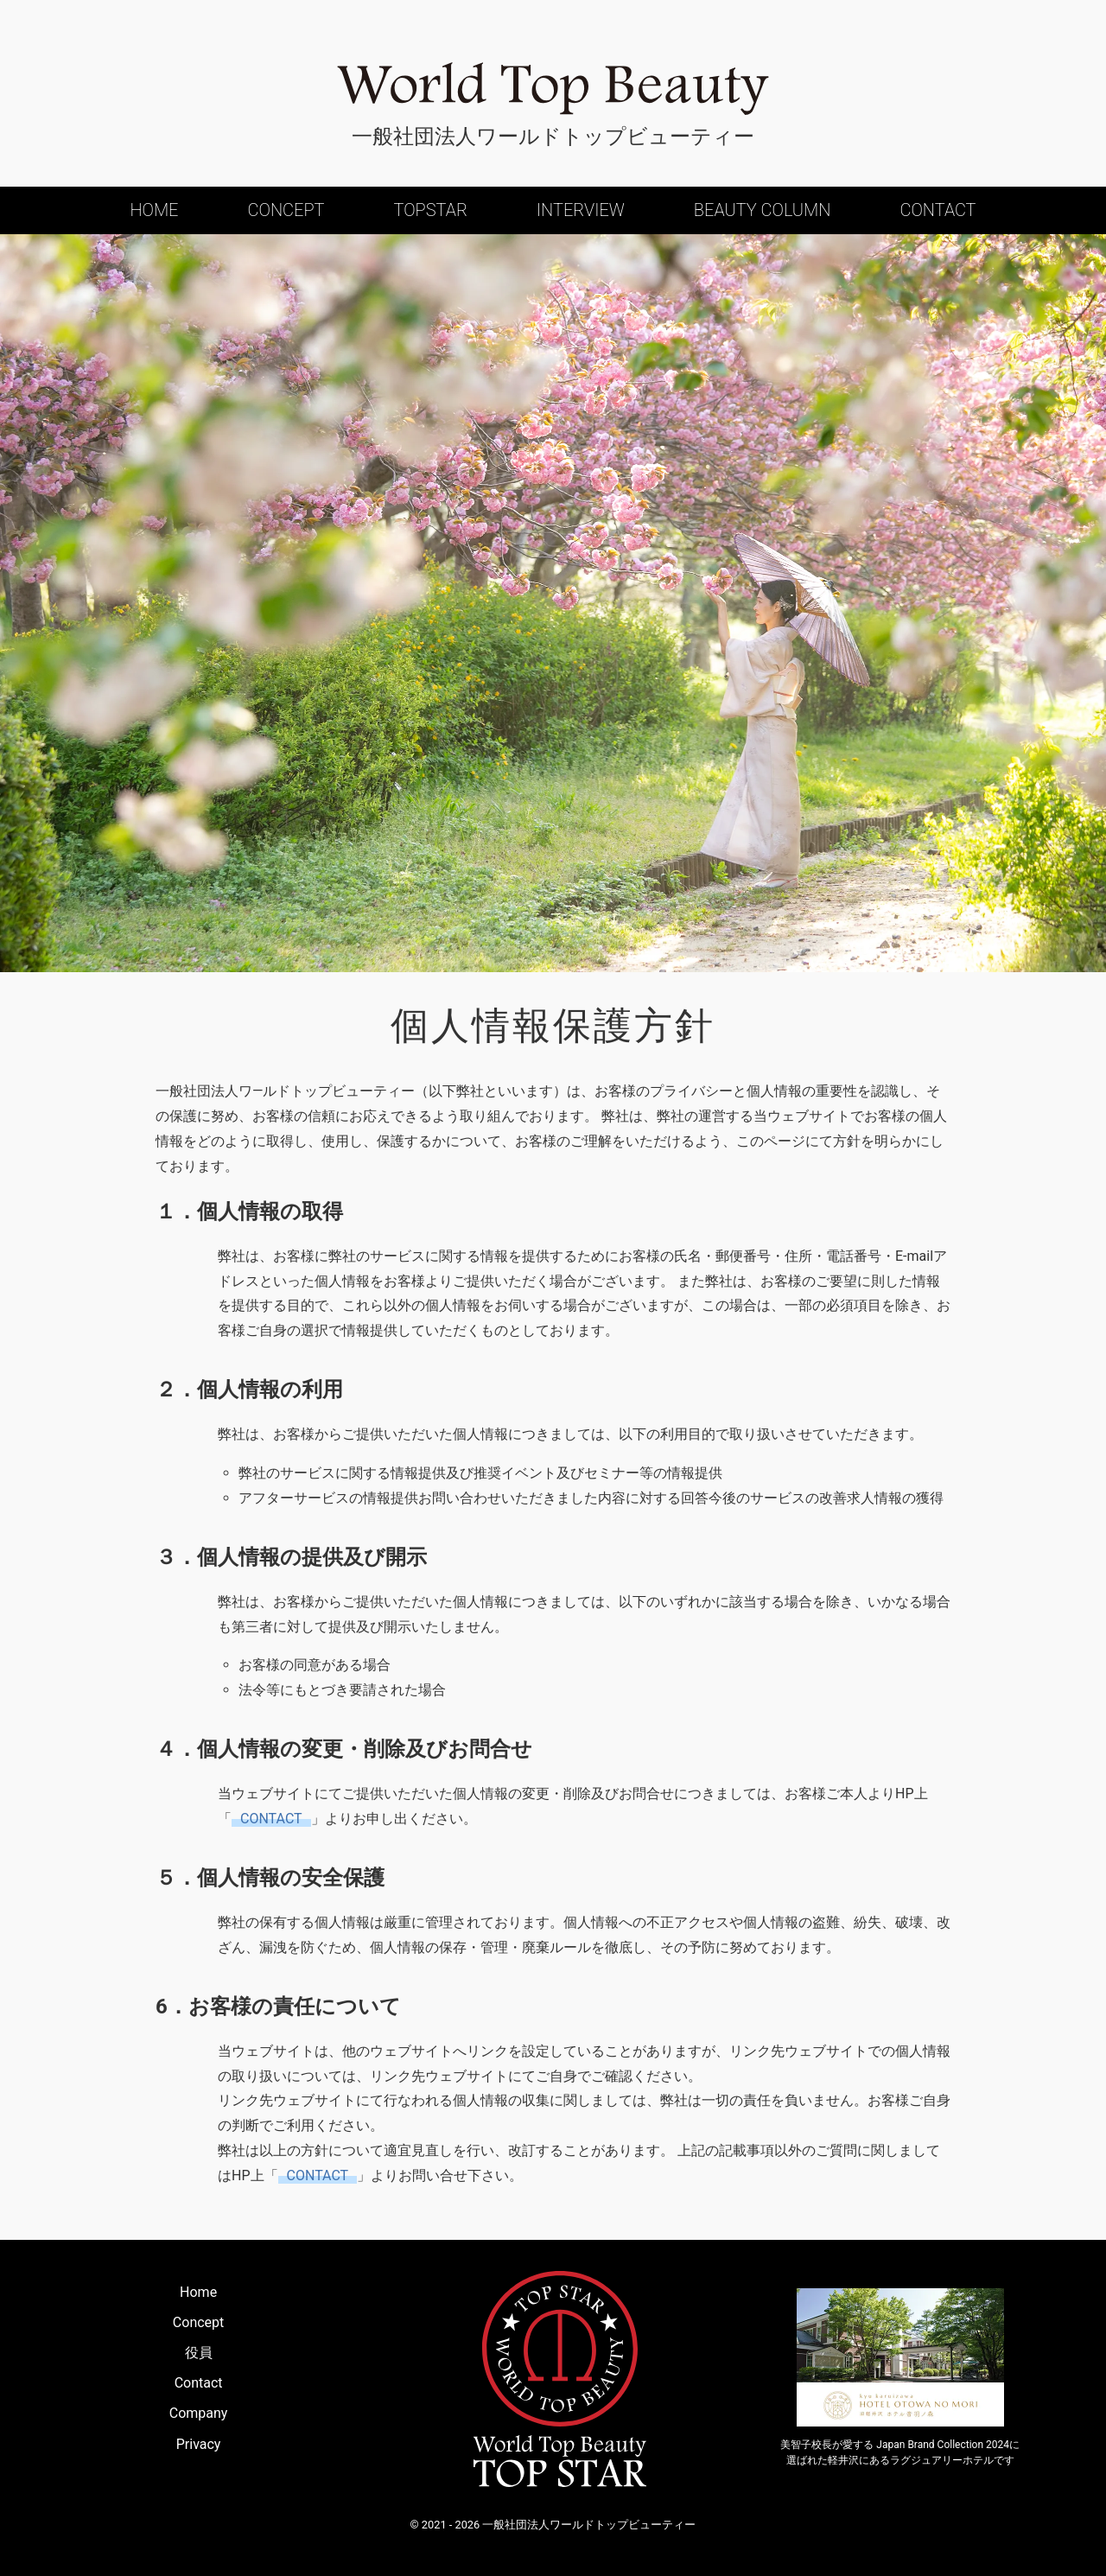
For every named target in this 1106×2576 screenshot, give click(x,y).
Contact (937, 210)
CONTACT (271, 1818)
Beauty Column (762, 210)
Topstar (430, 210)
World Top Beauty (553, 89)
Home (154, 210)
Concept (286, 210)
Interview (581, 210)
